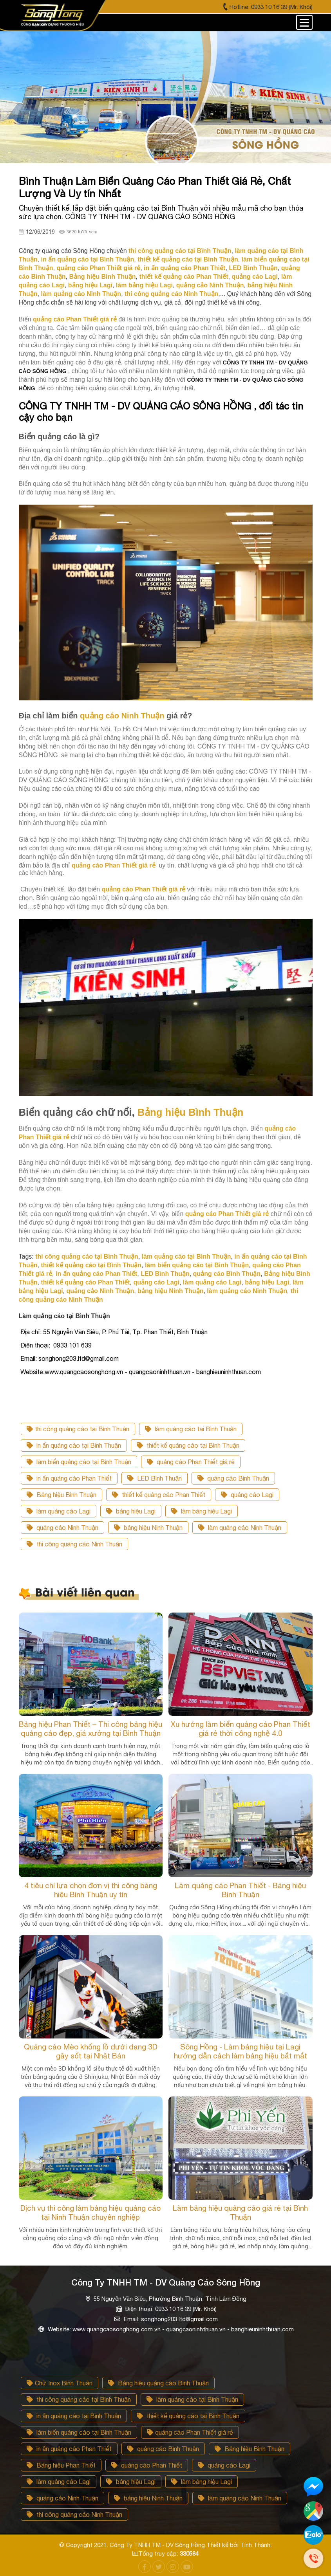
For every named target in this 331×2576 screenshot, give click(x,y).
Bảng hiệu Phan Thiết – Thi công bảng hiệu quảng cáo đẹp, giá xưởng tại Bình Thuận (90, 1728)
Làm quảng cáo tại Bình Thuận (64, 1316)
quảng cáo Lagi (247, 1494)
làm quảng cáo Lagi (58, 1511)
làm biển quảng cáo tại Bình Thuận (79, 1461)
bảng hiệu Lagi (131, 1511)
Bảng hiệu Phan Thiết (61, 2465)
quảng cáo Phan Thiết (146, 2465)
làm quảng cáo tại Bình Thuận (191, 1428)
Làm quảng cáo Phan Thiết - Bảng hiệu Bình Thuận (240, 1890)
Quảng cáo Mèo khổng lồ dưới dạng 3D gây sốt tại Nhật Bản (90, 2051)
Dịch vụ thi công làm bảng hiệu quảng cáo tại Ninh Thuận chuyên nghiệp (90, 2212)
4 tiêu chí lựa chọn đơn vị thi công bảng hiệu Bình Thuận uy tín (90, 1890)
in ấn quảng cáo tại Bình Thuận (74, 1445)
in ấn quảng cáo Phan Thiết (69, 1478)
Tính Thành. (256, 2545)
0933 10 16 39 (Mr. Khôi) (282, 7)
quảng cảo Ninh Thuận (62, 1527)
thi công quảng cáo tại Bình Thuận (78, 1428)
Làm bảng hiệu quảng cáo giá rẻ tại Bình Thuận (240, 2212)
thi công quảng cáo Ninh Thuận (74, 1544)
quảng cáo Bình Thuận (233, 1478)
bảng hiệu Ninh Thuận (148, 1527)
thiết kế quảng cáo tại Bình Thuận (188, 1445)
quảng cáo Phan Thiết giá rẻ (191, 1461)
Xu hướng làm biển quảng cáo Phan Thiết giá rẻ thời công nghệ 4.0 (240, 1728)
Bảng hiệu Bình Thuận (61, 1494)
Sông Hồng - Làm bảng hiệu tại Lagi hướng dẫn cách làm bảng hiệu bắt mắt (240, 2051)
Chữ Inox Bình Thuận (59, 2383)
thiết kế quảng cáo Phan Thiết (158, 1494)
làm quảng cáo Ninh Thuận (239, 1527)
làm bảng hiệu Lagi (201, 1511)
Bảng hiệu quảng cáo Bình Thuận (158, 2383)
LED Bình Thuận (154, 1478)
